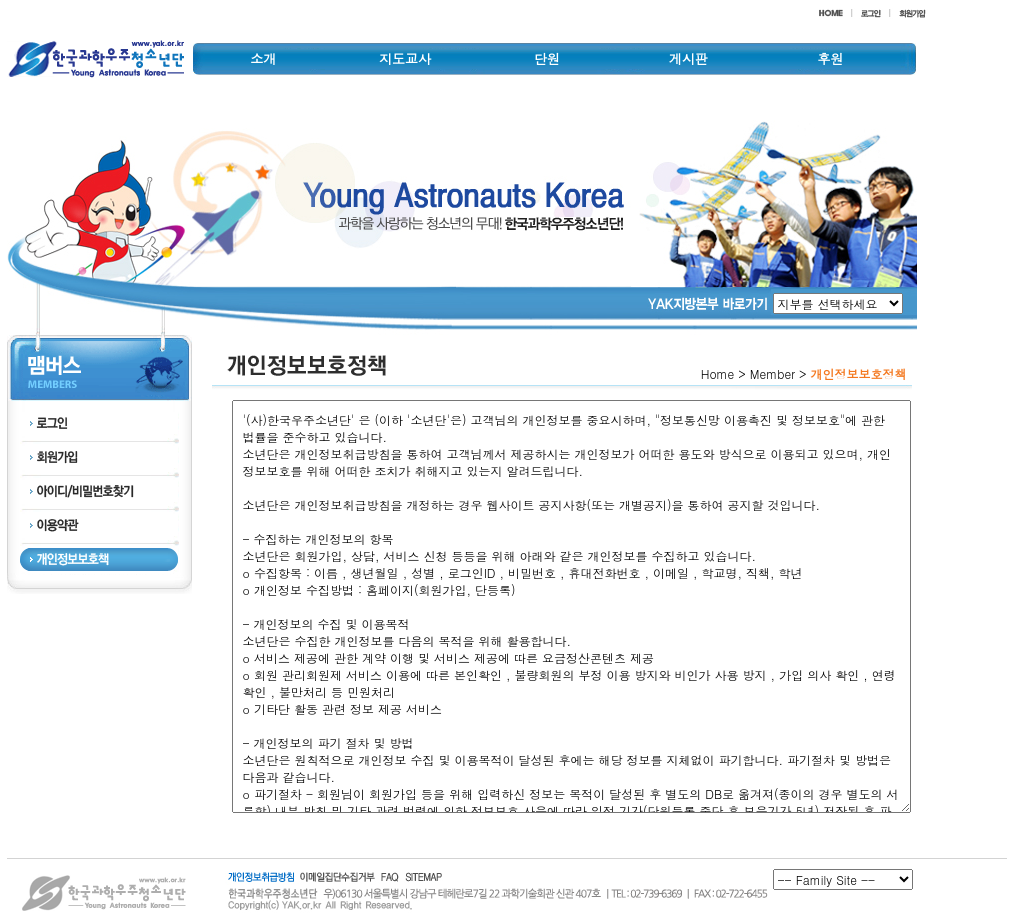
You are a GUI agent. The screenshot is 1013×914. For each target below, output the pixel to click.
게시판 (688, 58)
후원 (830, 58)
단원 (547, 58)
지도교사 (405, 58)
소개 (263, 58)
